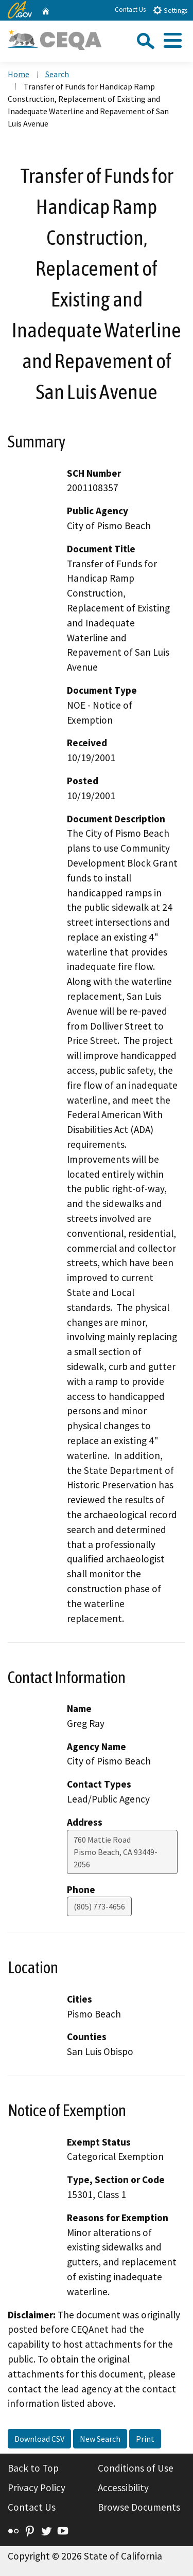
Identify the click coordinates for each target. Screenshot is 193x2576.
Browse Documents (139, 2507)
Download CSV (39, 2439)
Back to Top (33, 2468)
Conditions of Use (135, 2468)
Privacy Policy (36, 2487)
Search (57, 74)
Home (18, 74)
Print (145, 2439)
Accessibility (123, 2487)
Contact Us (130, 9)
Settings (170, 10)
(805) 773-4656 (99, 1906)
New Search (100, 2439)
